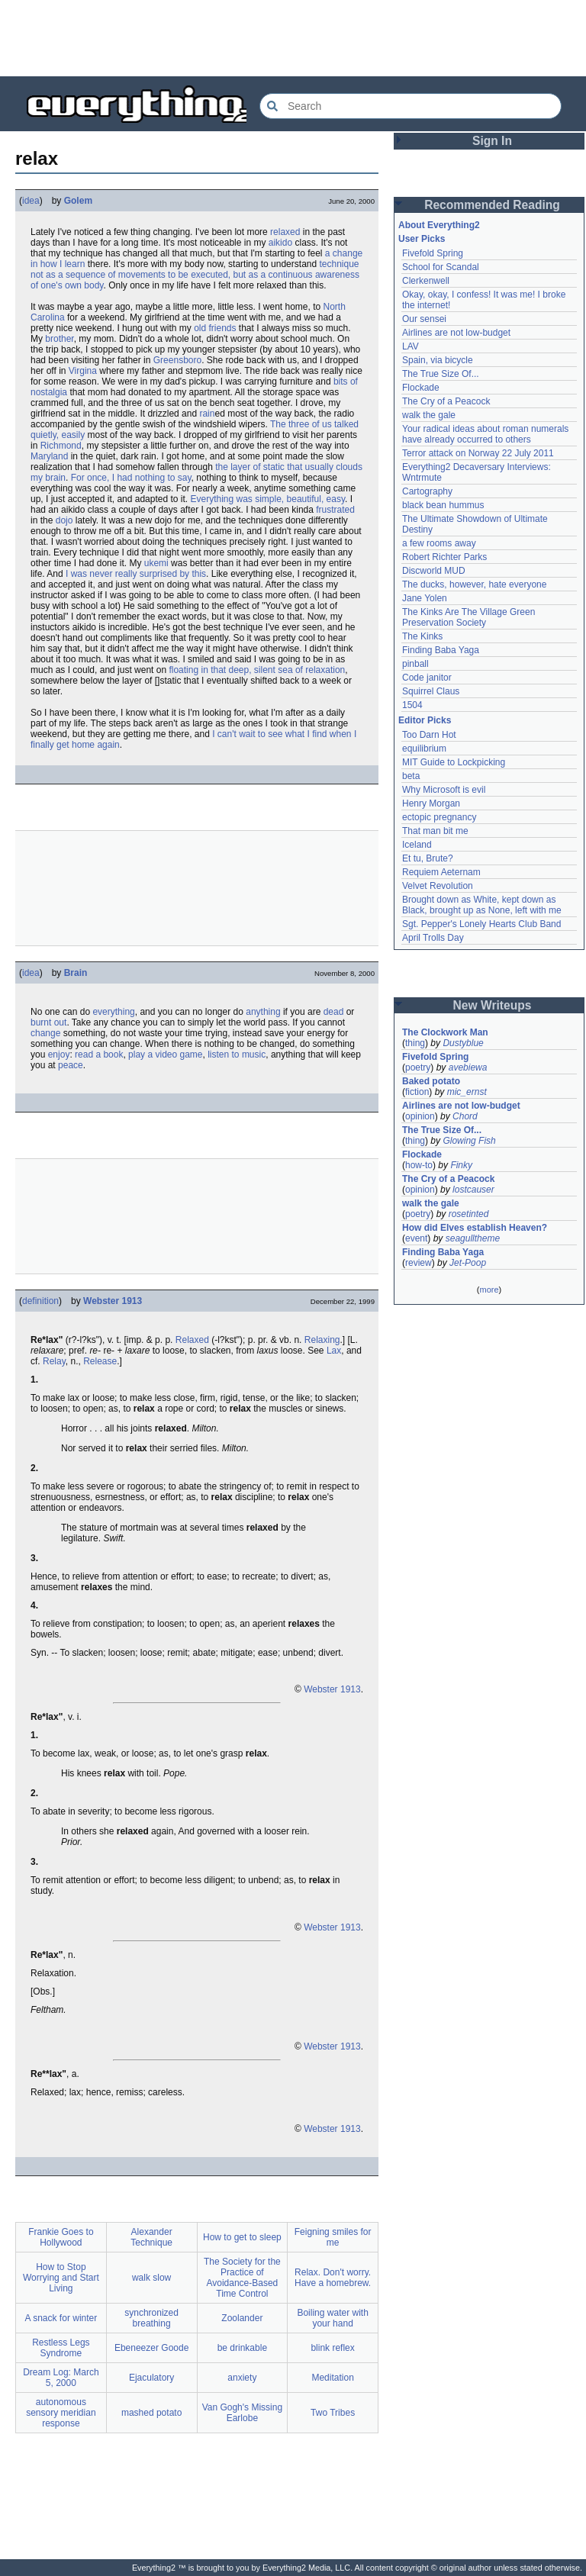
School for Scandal (440, 267)
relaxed (285, 232)
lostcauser (473, 1189)
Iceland (417, 844)
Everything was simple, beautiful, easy (267, 499)
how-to (419, 1165)
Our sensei (424, 319)
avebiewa (468, 1067)
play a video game (165, 1054)
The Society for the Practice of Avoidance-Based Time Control (242, 2277)
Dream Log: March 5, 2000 (60, 2377)
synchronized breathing (151, 2318)
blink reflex (332, 2348)
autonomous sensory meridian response (60, 2413)
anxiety (241, 2377)
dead (334, 1011)
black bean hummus (443, 505)
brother (59, 338)
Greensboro (177, 360)
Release (100, 1361)
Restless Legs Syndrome (60, 2348)
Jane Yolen (424, 598)
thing (415, 1043)
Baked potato (431, 1081)
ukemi (156, 563)
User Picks (421, 238)
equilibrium (424, 748)
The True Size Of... (440, 374)
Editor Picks (424, 720)
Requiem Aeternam (441, 872)
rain (206, 413)
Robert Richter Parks (444, 557)
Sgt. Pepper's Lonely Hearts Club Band (481, 924)
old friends (215, 328)
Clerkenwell (425, 280)
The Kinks (422, 636)
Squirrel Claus (430, 691)
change (45, 1033)
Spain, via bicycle (437, 360)
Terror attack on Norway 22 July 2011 (478, 453)
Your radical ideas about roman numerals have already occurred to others (485, 434)
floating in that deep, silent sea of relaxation (257, 670)
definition (40, 1301)
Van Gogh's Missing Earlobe (242, 2412)
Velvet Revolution (437, 886)
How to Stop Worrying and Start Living (61, 2278)
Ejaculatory (151, 2377)
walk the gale (429, 415)
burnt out (48, 1022)
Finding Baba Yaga (440, 650)
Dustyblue (463, 1043)
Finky (461, 1165)
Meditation (332, 2377)
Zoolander (241, 2318)
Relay (54, 1361)
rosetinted (469, 1214)
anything (263, 1011)
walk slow (151, 2277)
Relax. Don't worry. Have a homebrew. (333, 2277)
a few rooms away (439, 543)
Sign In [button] (492, 140)
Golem (78, 200)
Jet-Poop (467, 1262)
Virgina (83, 370)
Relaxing (322, 1340)
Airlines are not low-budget (456, 332)
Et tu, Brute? (427, 858)
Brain (76, 973)
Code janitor (427, 677)
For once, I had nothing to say (131, 477)
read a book (99, 1054)
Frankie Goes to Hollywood (60, 2237)
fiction (417, 1092)
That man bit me (435, 831)
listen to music (237, 1054)
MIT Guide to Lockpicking (453, 762)
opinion (420, 1116)
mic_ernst (467, 1092)
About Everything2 (439, 225)
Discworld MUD (433, 570)
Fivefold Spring (432, 253)
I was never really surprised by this (136, 573)
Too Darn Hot (429, 734)
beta (411, 776)
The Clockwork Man (445, 1032)
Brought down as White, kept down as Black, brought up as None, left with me (482, 905)
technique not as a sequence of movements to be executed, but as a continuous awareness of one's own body (195, 275)
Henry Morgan (431, 803)
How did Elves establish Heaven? (474, 1227)
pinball (415, 663)
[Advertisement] (293, 38)
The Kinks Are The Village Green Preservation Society (468, 617)
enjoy (59, 1054)
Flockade (421, 387)
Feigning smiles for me (333, 2237)
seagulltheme (473, 1238)
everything (113, 1011)
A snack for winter (61, 2318)
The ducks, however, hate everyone (474, 584)
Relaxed (192, 1340)
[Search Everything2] (410, 106)
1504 (412, 705)
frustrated (335, 509)
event (416, 1238)
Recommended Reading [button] (492, 204)
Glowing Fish (469, 1140)
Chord (465, 1116)
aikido (280, 242)
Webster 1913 (112, 1301)
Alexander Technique (151, 2237)
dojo (64, 520)
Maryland (49, 456)
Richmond (61, 445)
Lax (334, 1350)
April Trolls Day (433, 937)
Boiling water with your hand (332, 2318)
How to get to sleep (242, 2237)
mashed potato (151, 2412)
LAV (410, 346)
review (418, 1262)
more (488, 1289)
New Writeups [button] (492, 1005)
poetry (417, 1067)
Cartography (427, 491)
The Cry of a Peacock (446, 401)
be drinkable (242, 2348)
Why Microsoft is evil (443, 789)
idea (31, 200)
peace (70, 1065)
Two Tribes (333, 2412)
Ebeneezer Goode (151, 2348)
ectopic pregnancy (439, 817)
